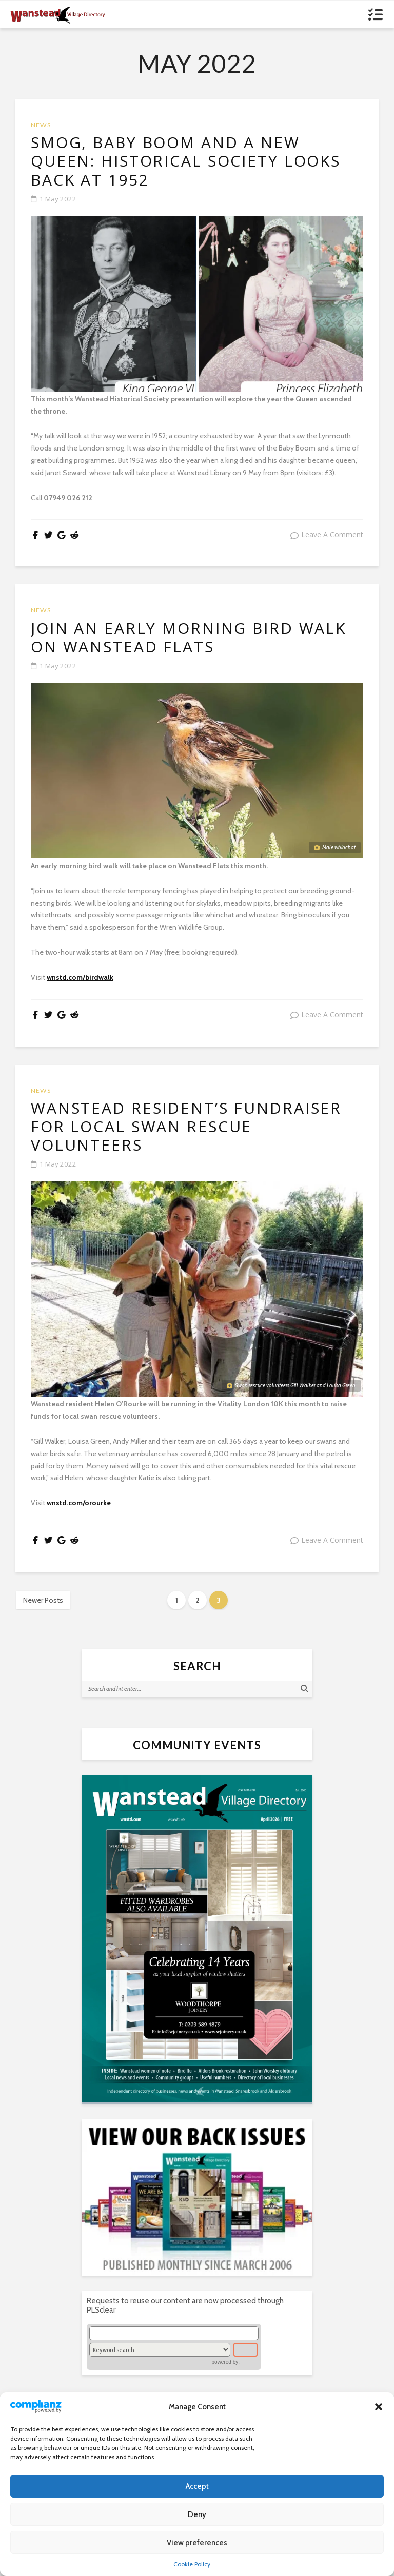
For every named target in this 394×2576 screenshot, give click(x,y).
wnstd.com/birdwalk (80, 987)
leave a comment (332, 540)
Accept (197, 2486)
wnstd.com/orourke (79, 1518)
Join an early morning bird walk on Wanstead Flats (193, 645)
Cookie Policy (191, 2564)
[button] (378, 2407)
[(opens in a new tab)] (197, 1954)
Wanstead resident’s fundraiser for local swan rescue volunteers (192, 1139)
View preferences (197, 2542)
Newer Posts (43, 1616)
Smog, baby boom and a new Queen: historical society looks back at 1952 (197, 164)
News (41, 125)
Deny (197, 2514)
